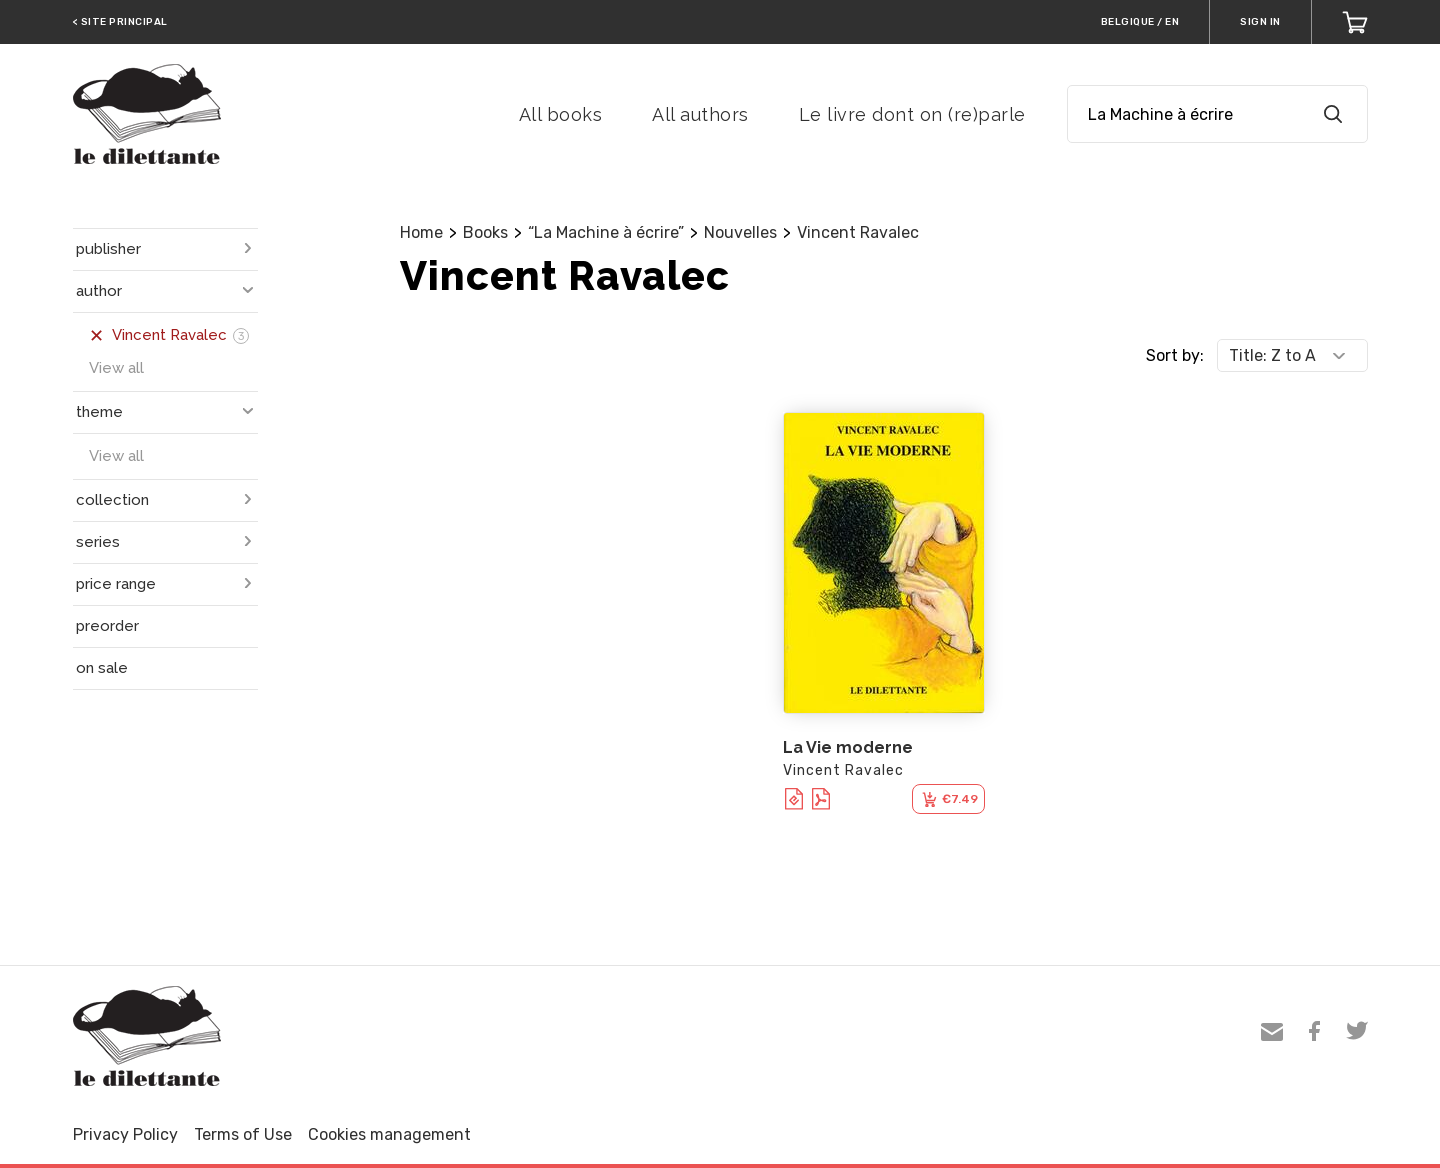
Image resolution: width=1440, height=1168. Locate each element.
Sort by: (1175, 355)
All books (561, 114)
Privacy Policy (125, 1134)
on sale (102, 668)
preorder (107, 626)
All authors (700, 114)
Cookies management (389, 1134)
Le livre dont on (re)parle (912, 114)
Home (421, 232)
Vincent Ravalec (858, 232)
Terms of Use (243, 1134)
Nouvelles (740, 232)
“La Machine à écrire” (606, 232)
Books (485, 232)
